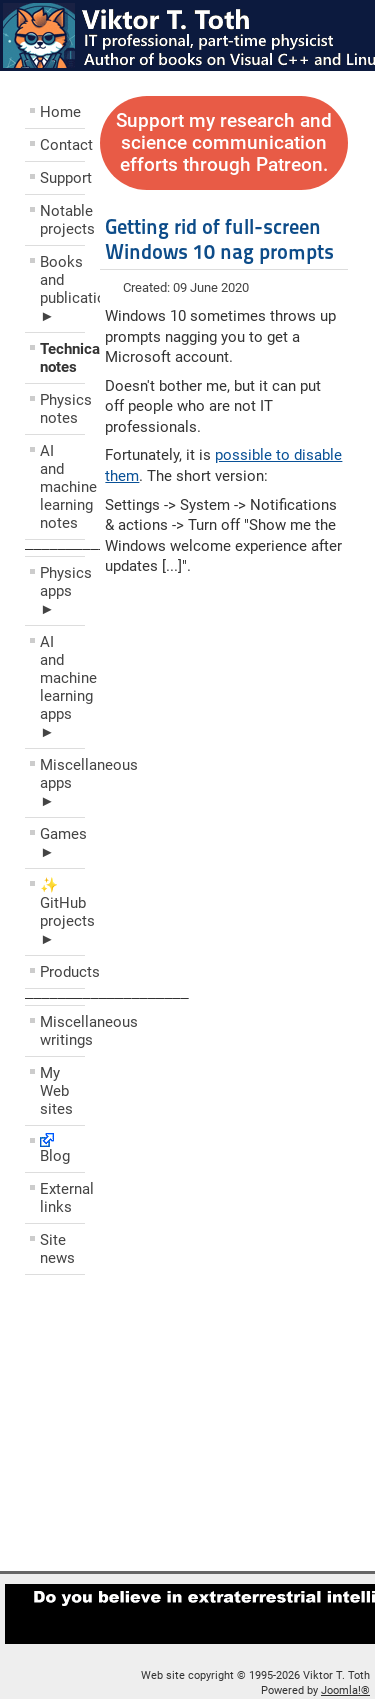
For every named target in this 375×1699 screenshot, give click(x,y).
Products (62, 972)
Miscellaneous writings (62, 1031)
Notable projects (62, 220)
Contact (62, 145)
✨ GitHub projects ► (62, 912)
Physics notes (62, 409)
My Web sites (56, 1091)
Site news (57, 1249)
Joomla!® (345, 1690)
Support (62, 178)
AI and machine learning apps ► (62, 687)
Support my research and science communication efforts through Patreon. (224, 143)
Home (60, 112)
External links (62, 1198)
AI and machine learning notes (62, 487)
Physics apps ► (62, 591)
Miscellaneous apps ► (62, 783)
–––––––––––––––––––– (107, 997)
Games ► (62, 843)
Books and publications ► (62, 289)
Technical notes (62, 358)
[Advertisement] (145, 1428)
